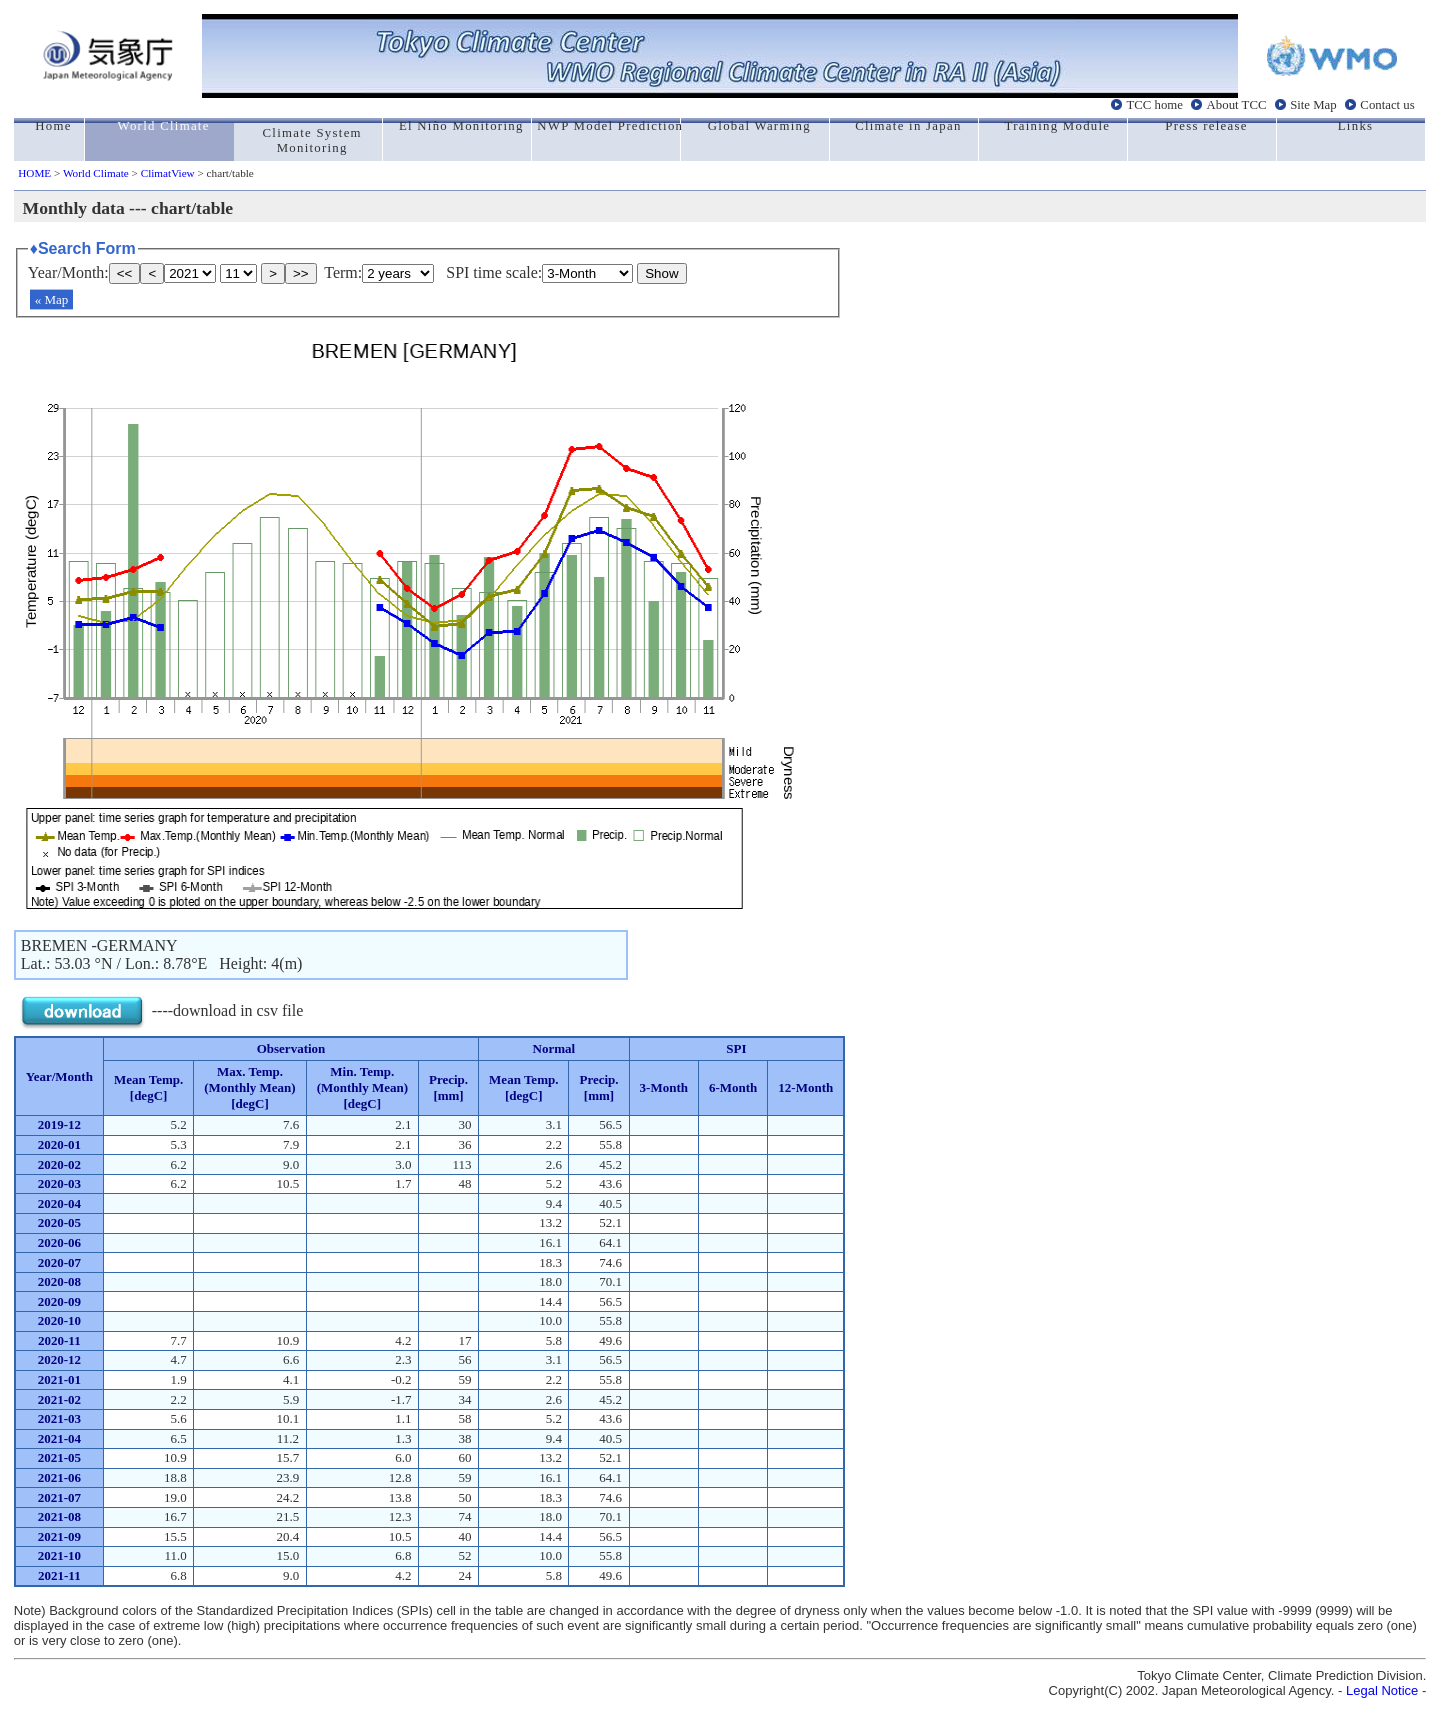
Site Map (1313, 105)
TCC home (1154, 105)
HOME (34, 173)
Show (661, 273)
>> (301, 273)
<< (125, 273)
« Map (52, 299)
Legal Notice (1382, 1690)
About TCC (1237, 105)
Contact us (1387, 105)
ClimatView (168, 173)
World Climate (96, 173)
